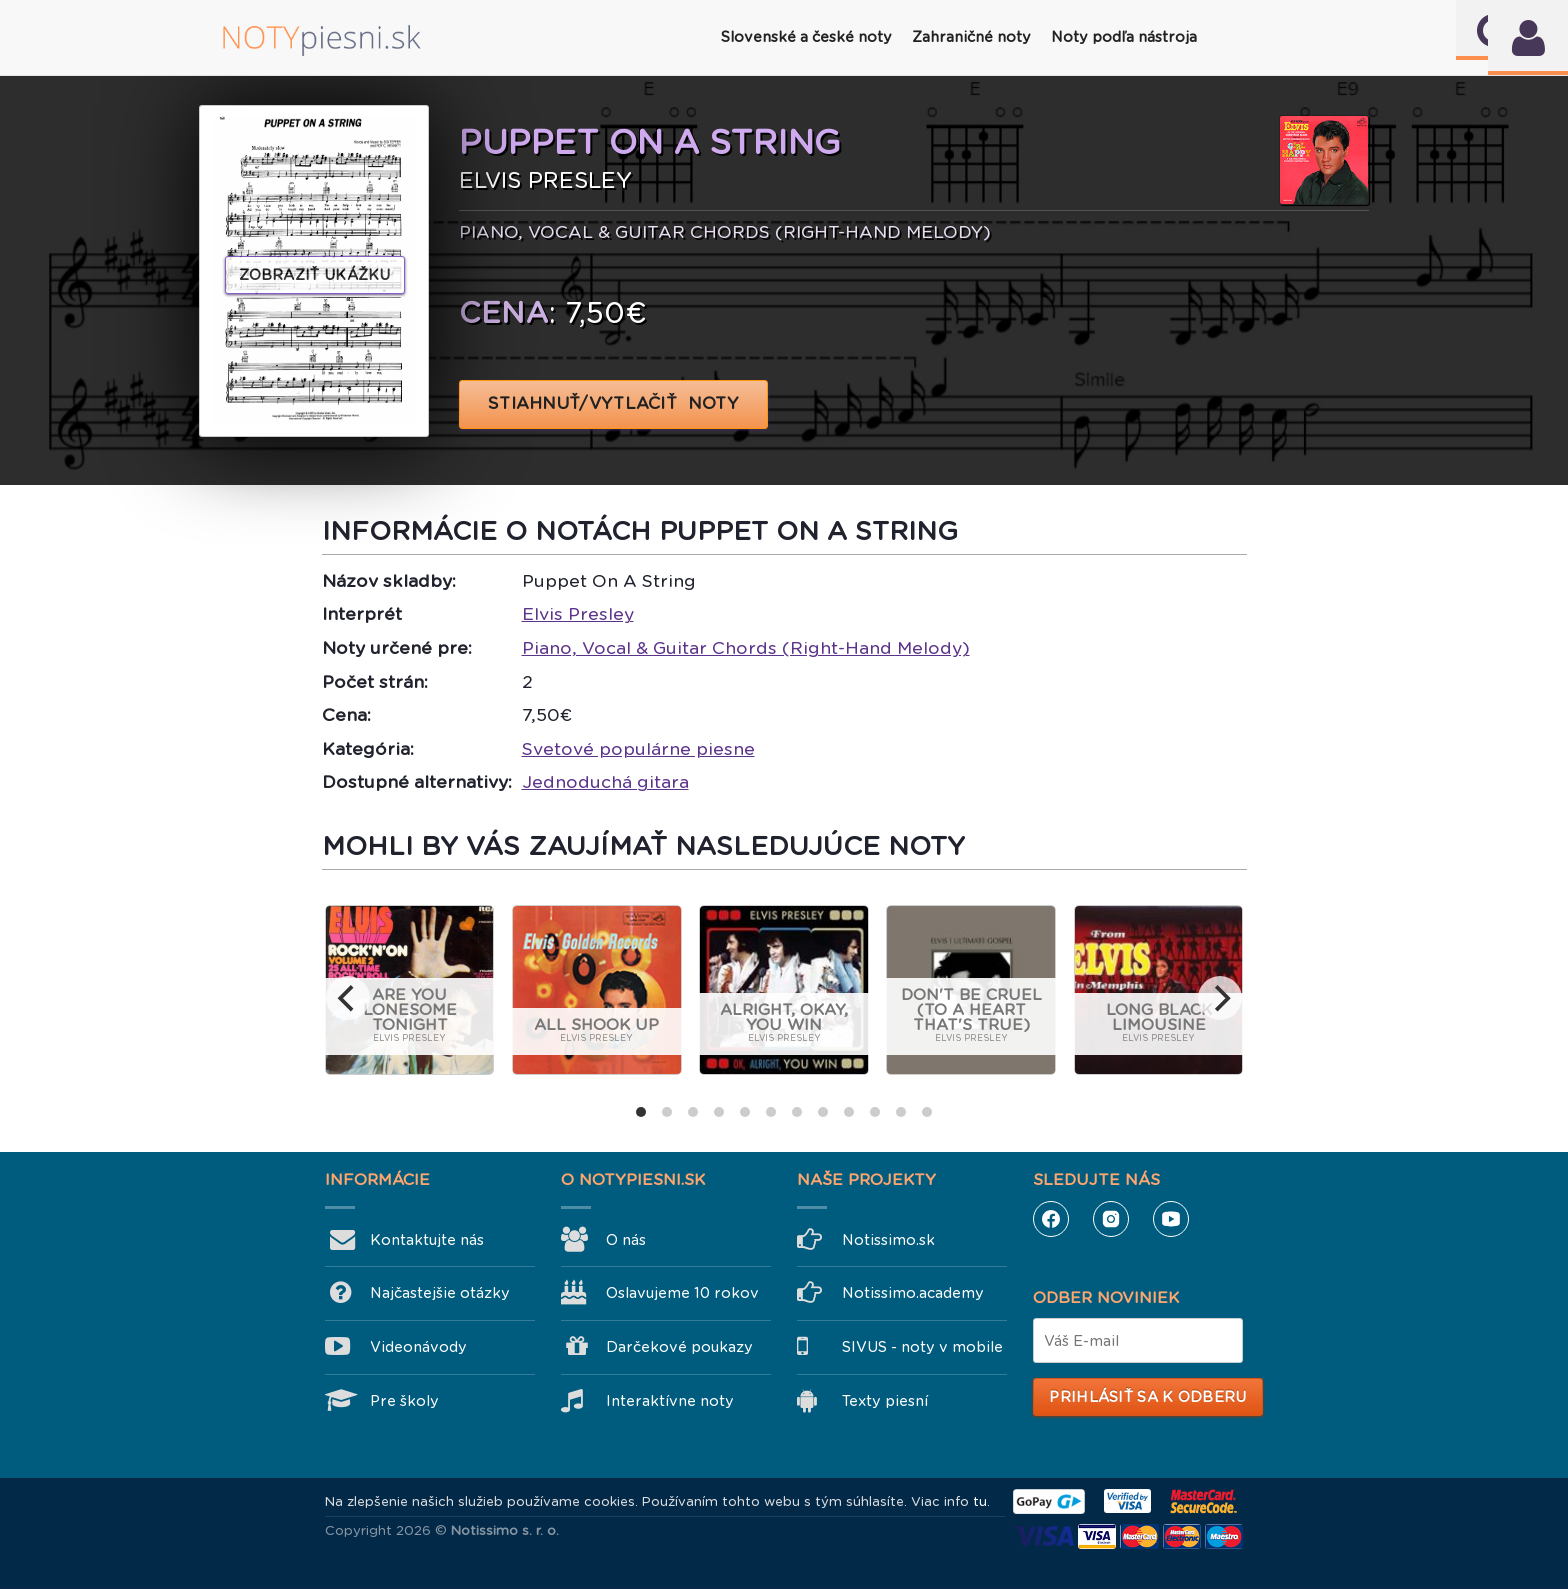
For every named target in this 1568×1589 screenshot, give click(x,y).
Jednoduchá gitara (605, 782)
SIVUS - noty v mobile (922, 1347)
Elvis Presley (578, 614)
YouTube (1171, 1219)
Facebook (1051, 1219)
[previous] (348, 998)
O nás (626, 1240)
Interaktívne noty (670, 1401)
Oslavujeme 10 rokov (682, 1293)
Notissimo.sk (888, 1240)
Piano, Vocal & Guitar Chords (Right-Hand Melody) (746, 648)
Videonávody (418, 1347)
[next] (1220, 998)
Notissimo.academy (913, 1293)
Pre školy (404, 1401)
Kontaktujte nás (427, 1240)
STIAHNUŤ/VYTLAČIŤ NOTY (613, 403)
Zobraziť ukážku (315, 275)
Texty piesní (885, 1401)
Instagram (1111, 1219)
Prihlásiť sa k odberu (1147, 1397)
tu (980, 1501)
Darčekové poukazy (679, 1347)
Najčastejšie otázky (440, 1293)
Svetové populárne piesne (638, 749)
